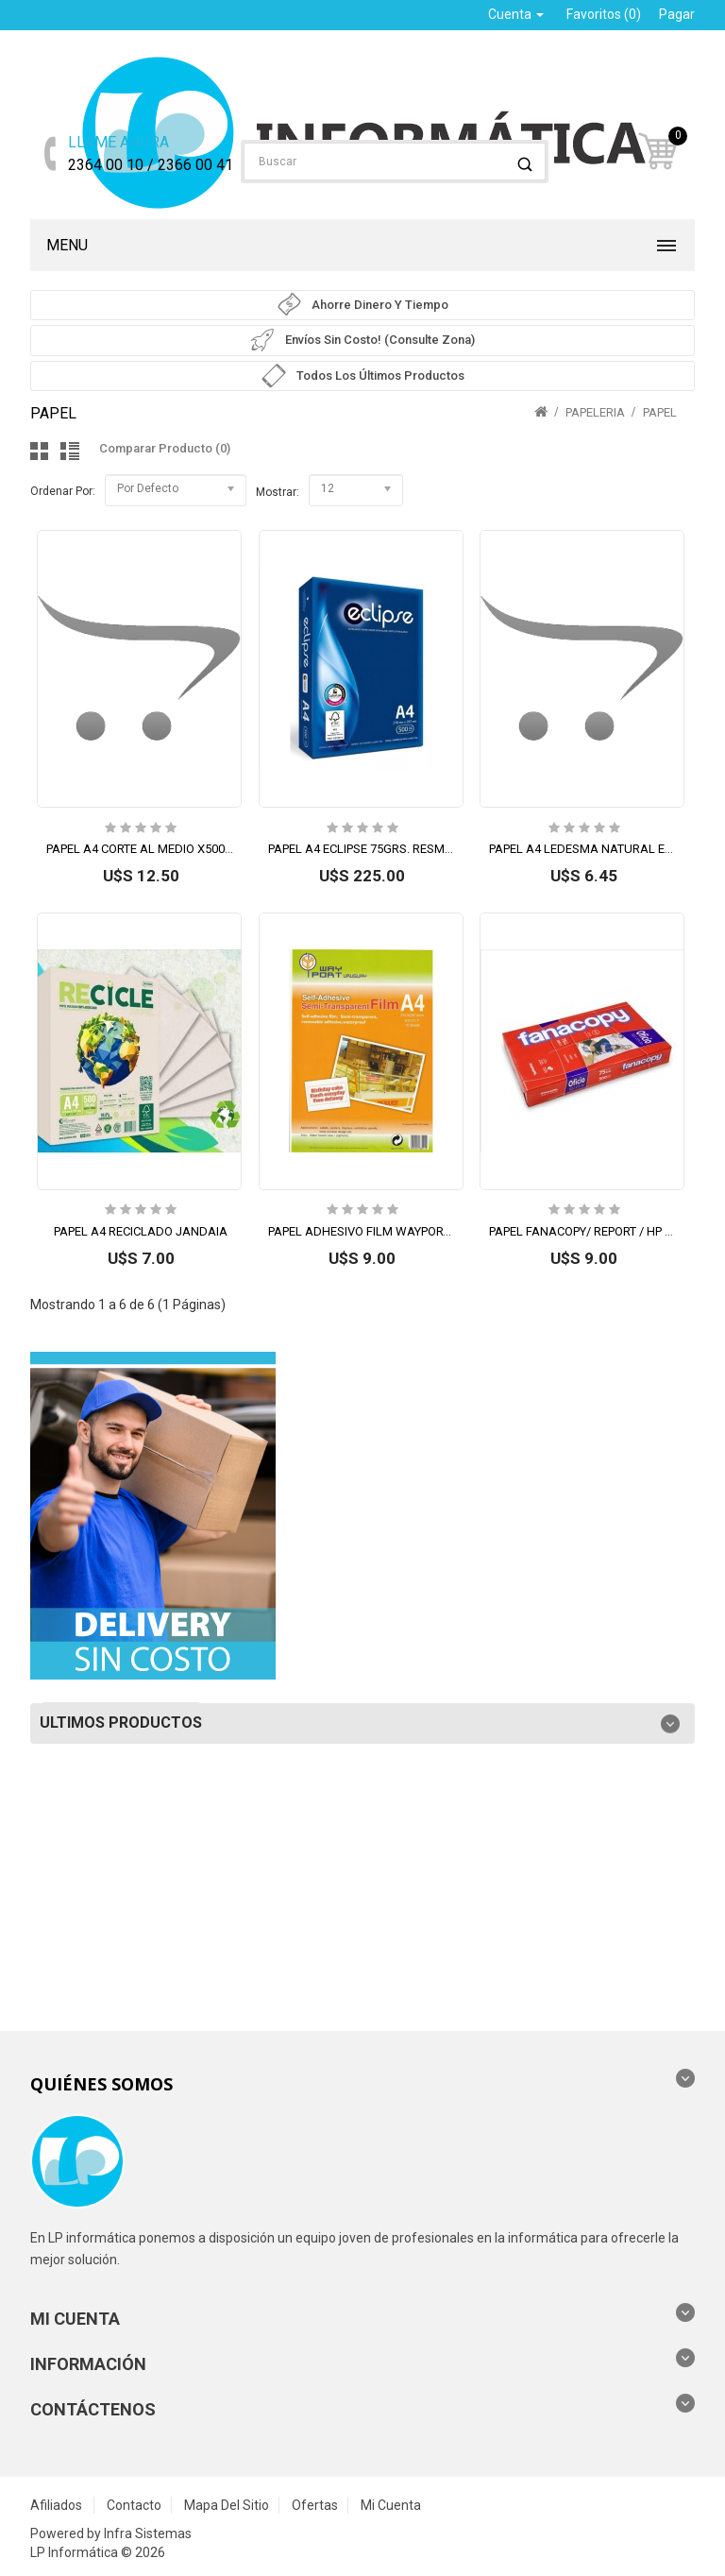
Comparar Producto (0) (164, 448)
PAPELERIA (595, 412)
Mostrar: (277, 492)
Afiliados (56, 2505)
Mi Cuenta (391, 2505)
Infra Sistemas (148, 2533)
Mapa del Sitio (226, 2505)
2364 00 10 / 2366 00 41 (150, 152)
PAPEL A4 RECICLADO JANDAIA (141, 1231)
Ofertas (315, 2505)
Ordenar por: (62, 491)
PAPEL (660, 412)
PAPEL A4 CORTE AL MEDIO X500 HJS (148, 849)
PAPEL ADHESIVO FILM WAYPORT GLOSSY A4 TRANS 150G (428, 1231)
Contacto (134, 2505)
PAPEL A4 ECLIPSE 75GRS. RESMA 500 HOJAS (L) (402, 849)
